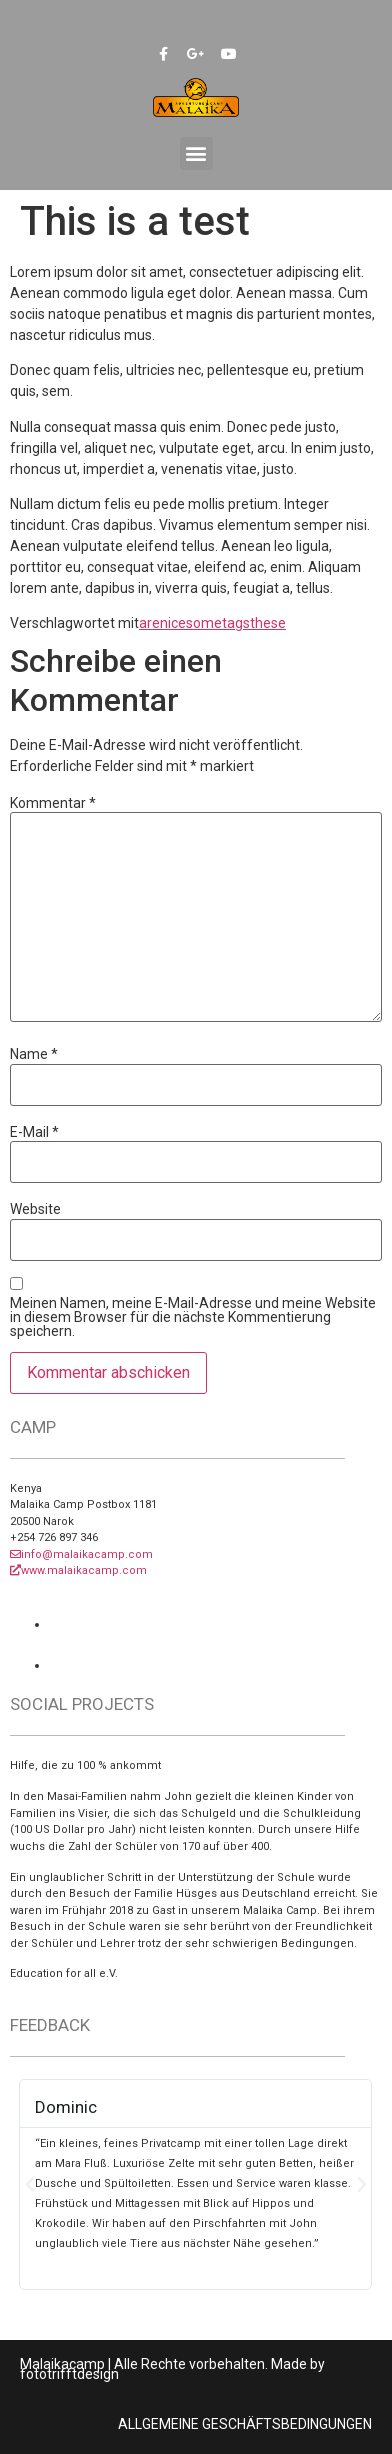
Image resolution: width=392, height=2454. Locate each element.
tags (236, 623)
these (268, 623)
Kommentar (53, 803)
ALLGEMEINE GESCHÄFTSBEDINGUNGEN (245, 2424)
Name (34, 1054)
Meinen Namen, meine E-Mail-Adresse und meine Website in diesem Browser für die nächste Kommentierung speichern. (193, 1317)
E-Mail (34, 1132)
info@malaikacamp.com (81, 1554)
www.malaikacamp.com (78, 1570)
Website (35, 1209)
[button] (196, 153)
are (149, 623)
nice (173, 623)
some (204, 623)
